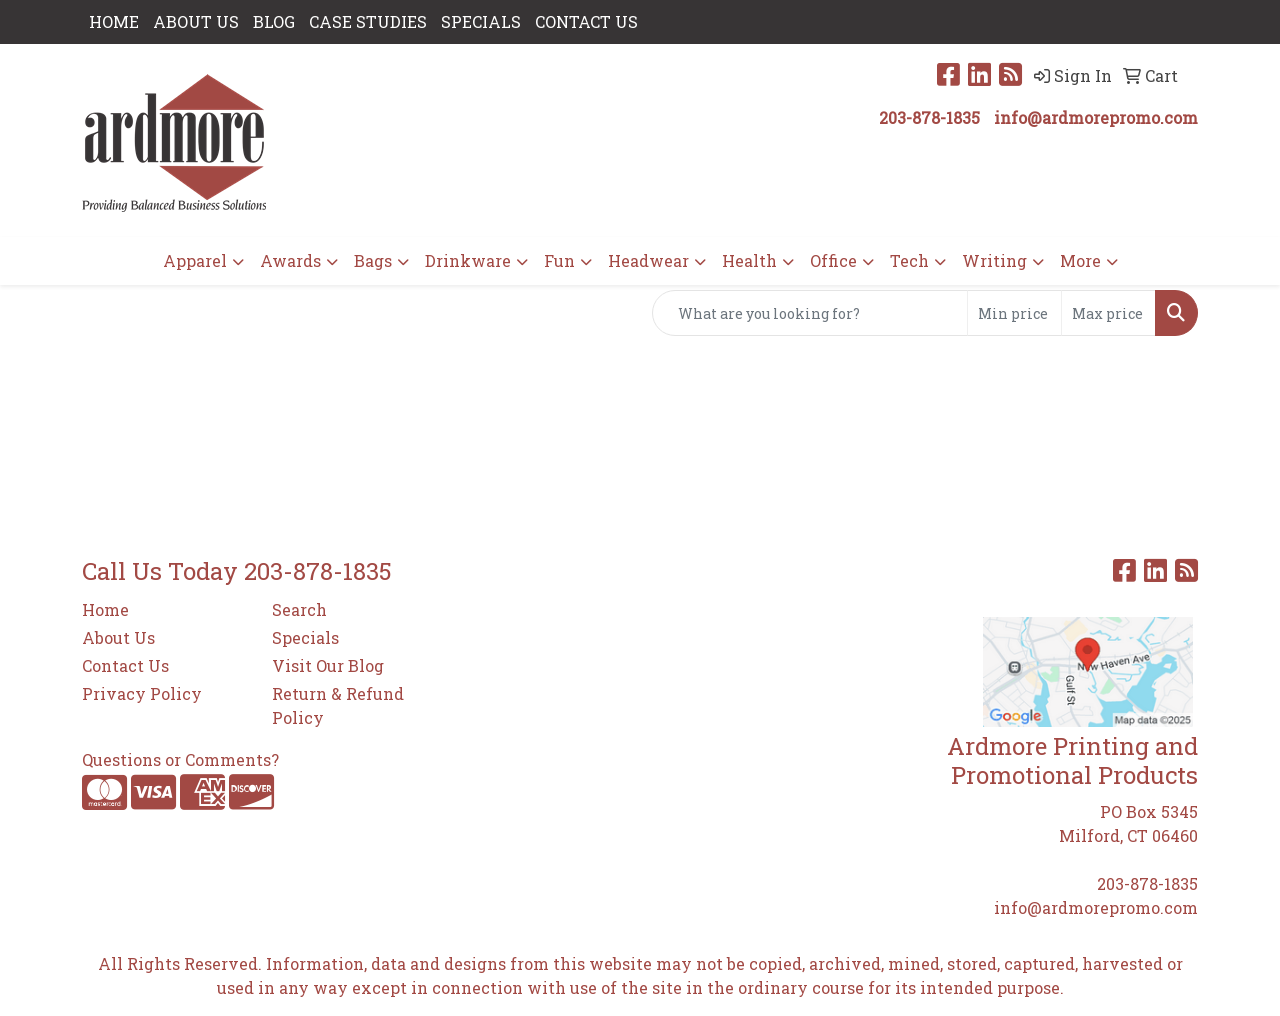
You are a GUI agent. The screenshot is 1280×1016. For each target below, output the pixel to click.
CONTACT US (586, 21)
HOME (114, 21)
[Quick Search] (810, 313)
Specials (305, 637)
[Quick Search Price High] (1108, 313)
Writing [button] (994, 260)
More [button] (1080, 260)
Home (105, 609)
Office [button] (833, 260)
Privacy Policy (142, 693)
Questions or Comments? (180, 759)
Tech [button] (909, 260)
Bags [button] (373, 260)
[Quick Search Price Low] (1014, 313)
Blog (274, 21)
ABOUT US (196, 21)
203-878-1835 (929, 117)
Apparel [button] (195, 260)
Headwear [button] (648, 260)
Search (299, 609)
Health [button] (749, 260)
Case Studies (368, 21)
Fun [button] (559, 260)
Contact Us (125, 665)
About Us (118, 637)
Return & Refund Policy (338, 705)
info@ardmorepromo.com (1096, 117)
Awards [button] (290, 260)
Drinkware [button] (468, 260)
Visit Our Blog (328, 665)
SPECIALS (481, 21)
